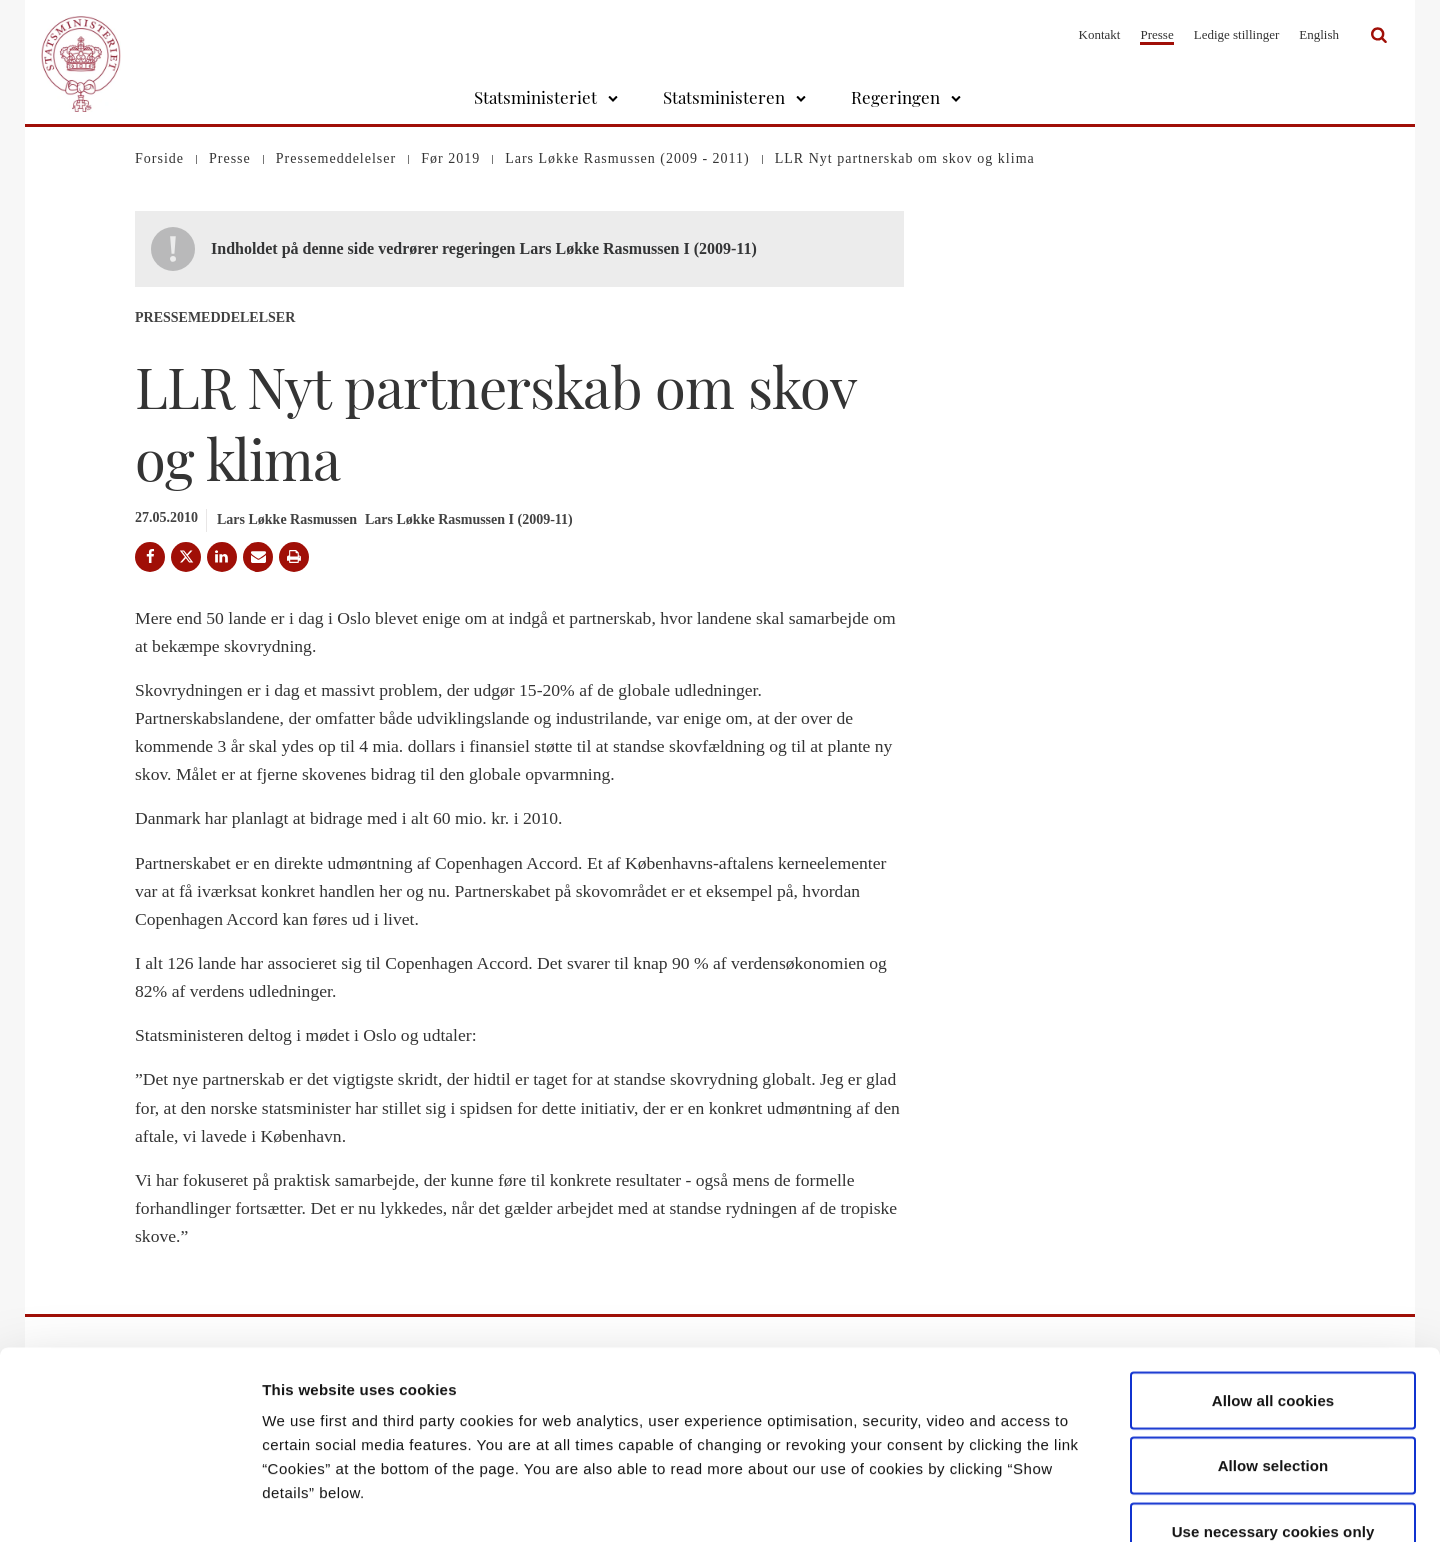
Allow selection (1273, 1345)
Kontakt (1100, 34)
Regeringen (895, 97)
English (1319, 34)
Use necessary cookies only (1273, 1410)
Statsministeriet (535, 97)
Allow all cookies (1273, 1279)
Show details (1049, 1502)
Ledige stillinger (1237, 34)
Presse (1156, 34)
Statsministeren (724, 97)
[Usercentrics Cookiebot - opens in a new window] (129, 1503)
